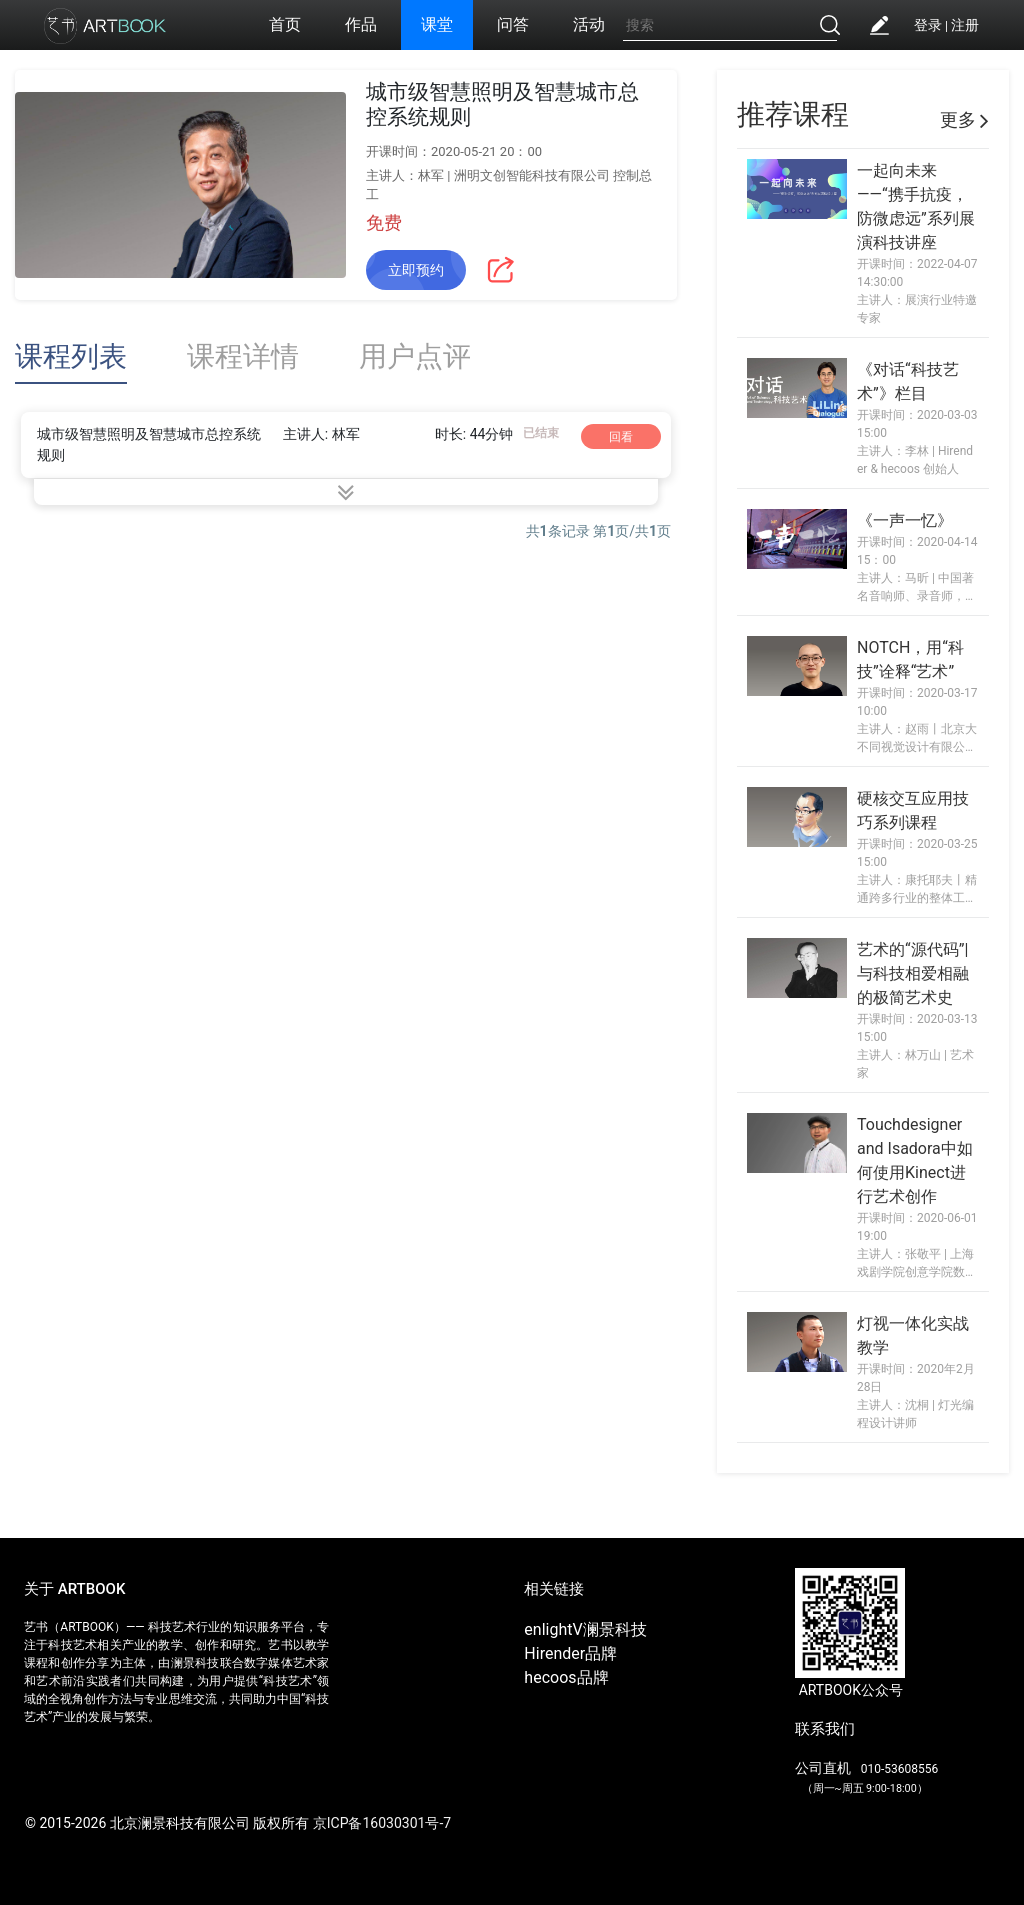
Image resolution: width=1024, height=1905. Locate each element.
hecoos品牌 (566, 1677)
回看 (621, 437)
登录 (928, 25)
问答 (513, 24)
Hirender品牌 (570, 1653)
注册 (965, 25)
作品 (361, 24)
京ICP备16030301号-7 (382, 1823)
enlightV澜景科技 (585, 1629)
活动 (589, 24)
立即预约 (416, 270)
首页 (285, 24)
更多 (964, 119)
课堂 (437, 24)
